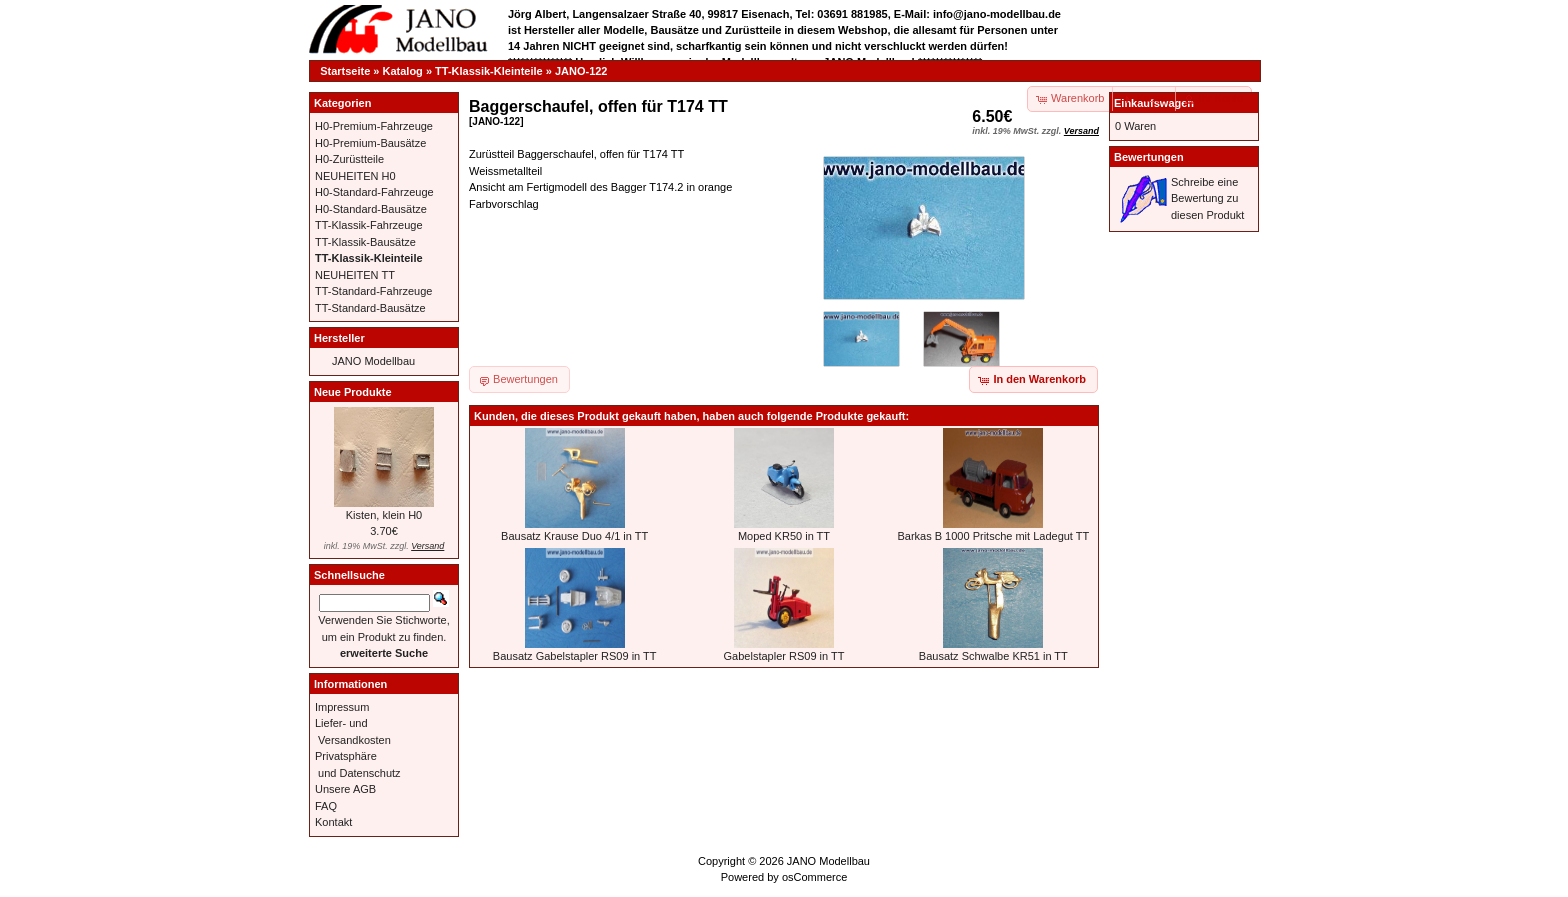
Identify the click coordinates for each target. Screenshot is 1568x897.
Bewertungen (1149, 157)
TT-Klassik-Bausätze (365, 242)
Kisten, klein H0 (384, 515)
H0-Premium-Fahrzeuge (374, 126)
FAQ (326, 806)
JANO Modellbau (373, 361)
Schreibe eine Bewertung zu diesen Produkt (1207, 198)
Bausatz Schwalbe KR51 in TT (993, 656)
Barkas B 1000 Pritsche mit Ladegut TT (993, 536)
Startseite (345, 71)
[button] (1145, 99)
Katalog (403, 71)
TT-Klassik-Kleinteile (489, 71)
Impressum (342, 707)
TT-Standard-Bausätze (370, 308)
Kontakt (333, 822)
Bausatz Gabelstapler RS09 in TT (575, 656)
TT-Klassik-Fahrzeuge (369, 225)
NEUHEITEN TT (355, 275)
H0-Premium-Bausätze (370, 143)
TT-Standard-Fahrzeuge (373, 291)
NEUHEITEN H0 (355, 176)
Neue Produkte (353, 392)
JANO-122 (581, 71)
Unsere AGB (345, 789)
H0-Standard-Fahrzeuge (374, 192)
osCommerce (814, 877)
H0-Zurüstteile (349, 159)
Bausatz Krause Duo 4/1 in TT (574, 536)
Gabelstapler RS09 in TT (784, 656)
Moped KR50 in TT (784, 536)
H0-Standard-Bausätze (371, 209)
